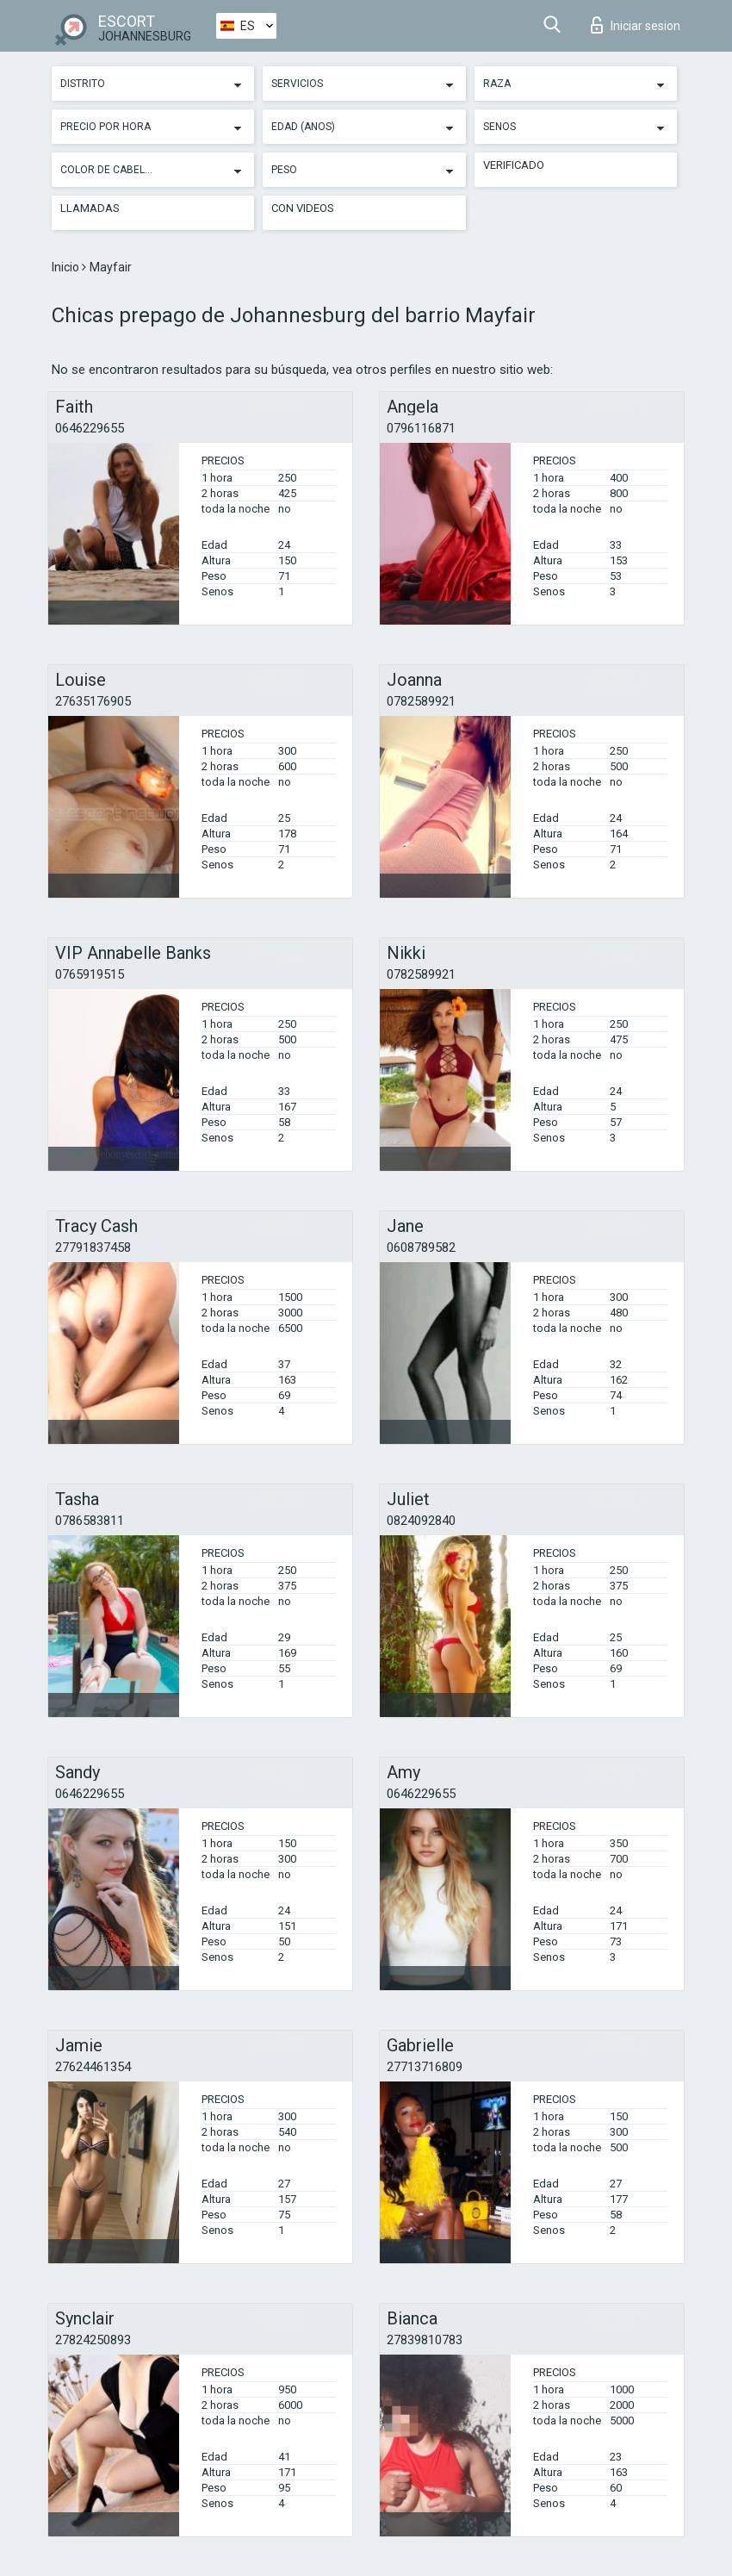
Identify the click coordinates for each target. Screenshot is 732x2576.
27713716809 (424, 2067)
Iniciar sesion (635, 25)
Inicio (67, 267)
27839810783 (424, 2340)
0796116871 (421, 428)
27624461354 (93, 2067)
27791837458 (93, 1247)
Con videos (302, 208)
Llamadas (90, 208)
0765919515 (89, 974)
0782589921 (421, 701)
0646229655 (89, 428)
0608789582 (421, 1247)
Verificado (513, 165)
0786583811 (89, 1520)
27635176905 (93, 701)
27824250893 (93, 2340)
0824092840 (421, 1520)
